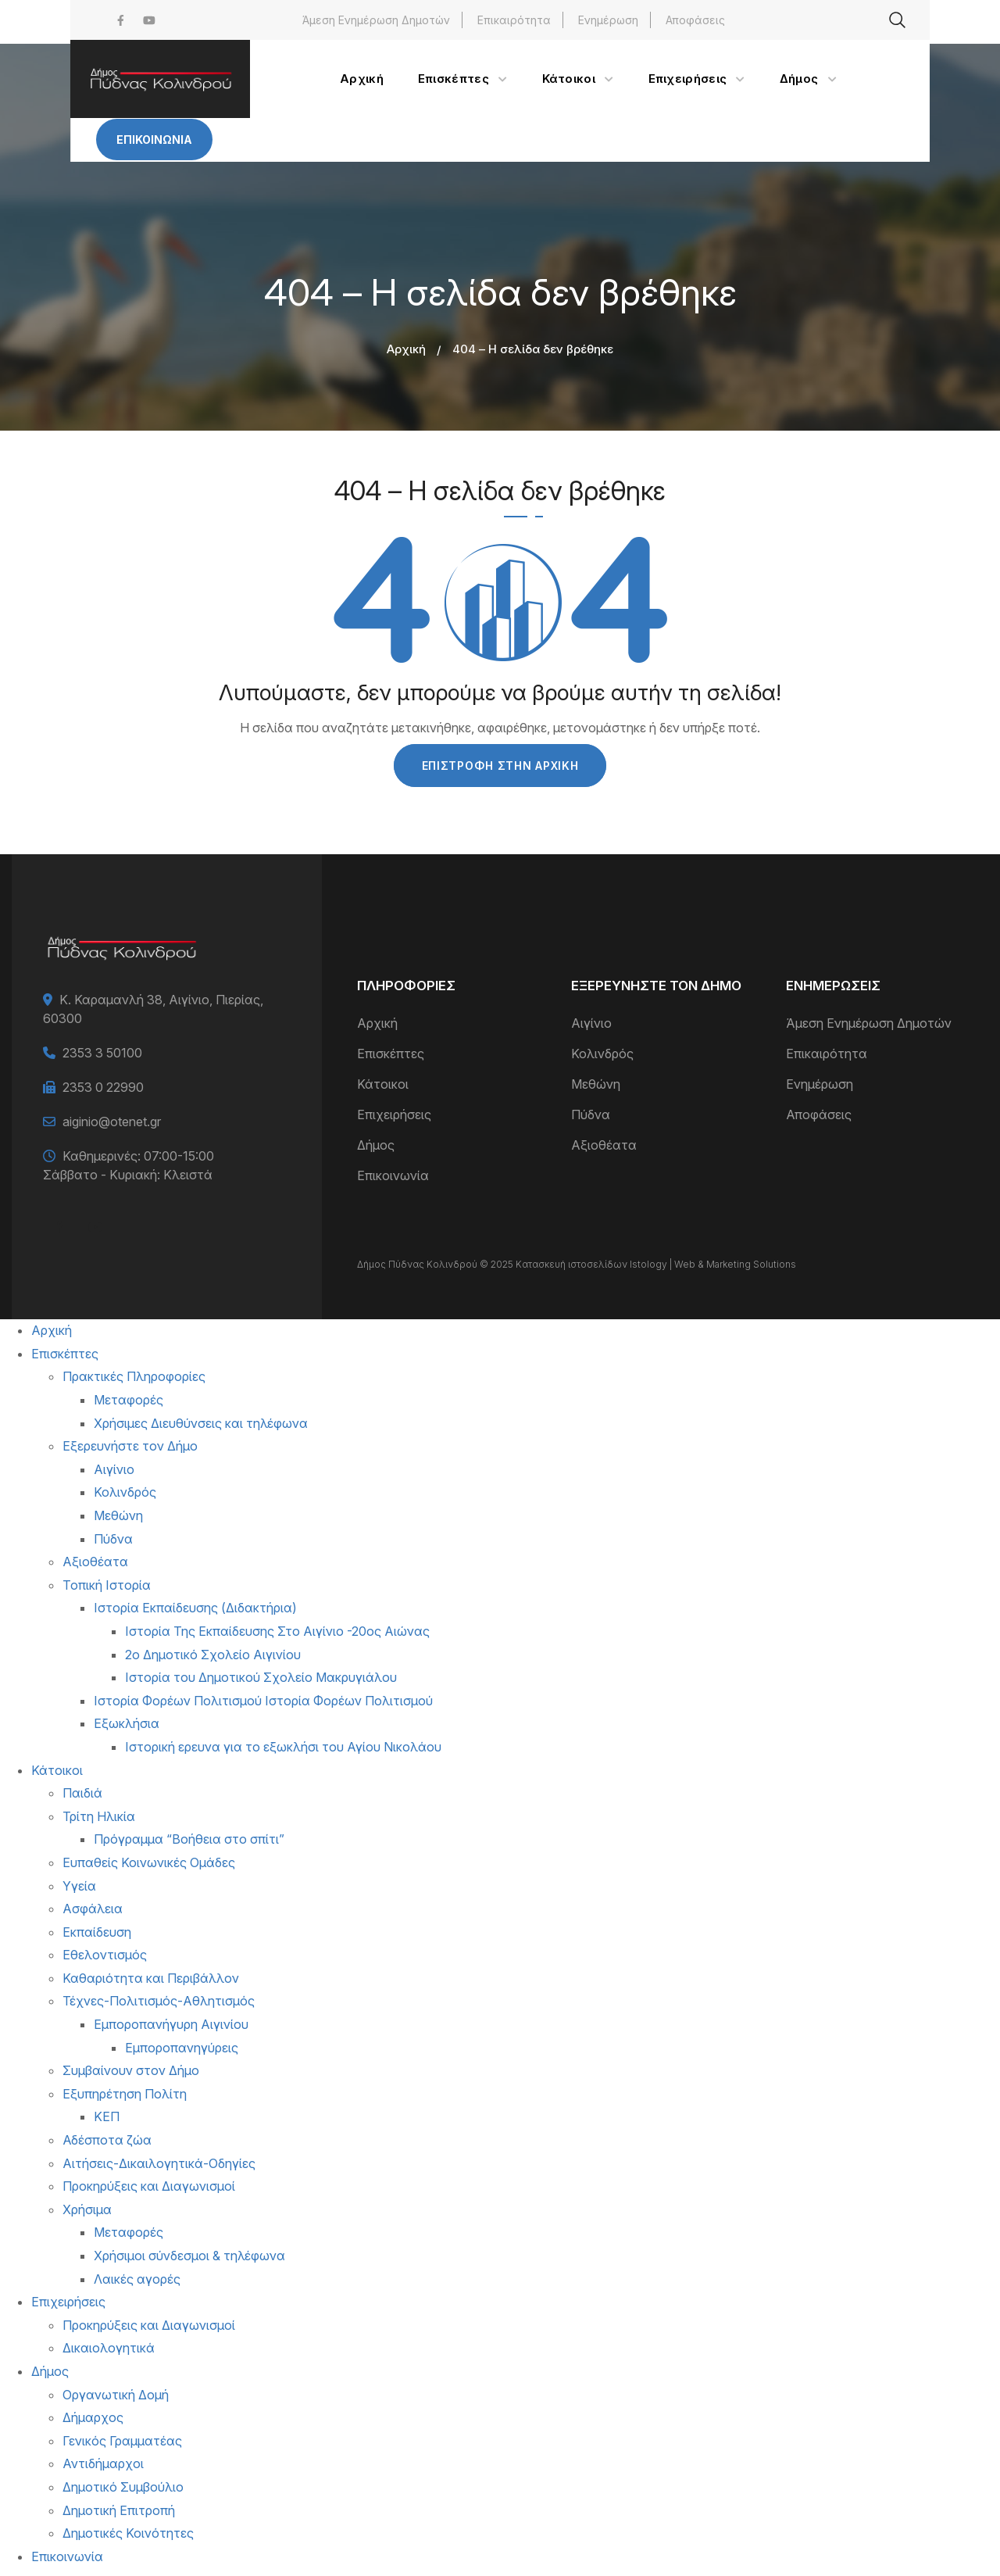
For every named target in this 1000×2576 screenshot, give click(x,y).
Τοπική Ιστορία (106, 1585)
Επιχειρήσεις (394, 1114)
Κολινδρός (602, 1053)
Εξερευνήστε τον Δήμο (130, 1446)
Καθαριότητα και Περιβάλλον (150, 1978)
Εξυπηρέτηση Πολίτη (124, 2094)
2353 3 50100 (102, 1053)
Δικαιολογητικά (108, 2348)
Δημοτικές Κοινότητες (128, 2533)
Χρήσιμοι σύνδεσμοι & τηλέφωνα (189, 2255)
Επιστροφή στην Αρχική (500, 765)
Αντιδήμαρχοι (103, 2463)
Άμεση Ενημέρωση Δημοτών (376, 20)
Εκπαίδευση (96, 1932)
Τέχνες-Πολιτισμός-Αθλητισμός (158, 2001)
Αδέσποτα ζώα (107, 2140)
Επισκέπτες (390, 1053)
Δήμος (376, 1145)
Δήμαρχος (92, 2417)
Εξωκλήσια (126, 1723)
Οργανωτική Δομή (115, 2394)
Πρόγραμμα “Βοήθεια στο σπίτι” (189, 1839)
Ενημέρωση (608, 20)
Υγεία (79, 1886)
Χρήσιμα (87, 2209)
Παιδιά (82, 1793)
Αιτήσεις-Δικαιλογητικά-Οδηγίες (158, 2163)
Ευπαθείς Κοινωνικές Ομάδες (148, 1862)
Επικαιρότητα (514, 20)
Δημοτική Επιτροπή (118, 2510)
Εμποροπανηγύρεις (181, 2047)
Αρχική (406, 349)
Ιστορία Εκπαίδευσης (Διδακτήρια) (195, 1607)
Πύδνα (590, 1114)
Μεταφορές (128, 1400)
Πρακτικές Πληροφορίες (133, 1376)
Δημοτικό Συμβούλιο (123, 2487)
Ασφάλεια (92, 1908)
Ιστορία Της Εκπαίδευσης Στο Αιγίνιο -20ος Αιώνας (277, 1631)
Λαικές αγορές (137, 2279)
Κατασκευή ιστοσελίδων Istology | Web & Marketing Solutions (656, 1264)
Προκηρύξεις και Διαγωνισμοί (148, 2186)
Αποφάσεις (695, 20)
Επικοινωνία (154, 139)
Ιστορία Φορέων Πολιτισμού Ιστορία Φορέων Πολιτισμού (263, 1700)
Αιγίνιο (591, 1023)
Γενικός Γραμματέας (122, 2441)
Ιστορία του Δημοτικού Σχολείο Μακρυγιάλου (261, 1677)
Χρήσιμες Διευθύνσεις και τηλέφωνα (201, 1423)
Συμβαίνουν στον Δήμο (130, 2070)
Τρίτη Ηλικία (98, 1816)
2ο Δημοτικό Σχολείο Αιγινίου (213, 1654)
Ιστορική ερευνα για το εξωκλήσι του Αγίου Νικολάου (283, 1747)
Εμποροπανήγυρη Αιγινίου (171, 2024)
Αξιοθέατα (604, 1145)
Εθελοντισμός (104, 1954)
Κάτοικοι (383, 1084)
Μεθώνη (595, 1084)
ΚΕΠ (107, 2116)
